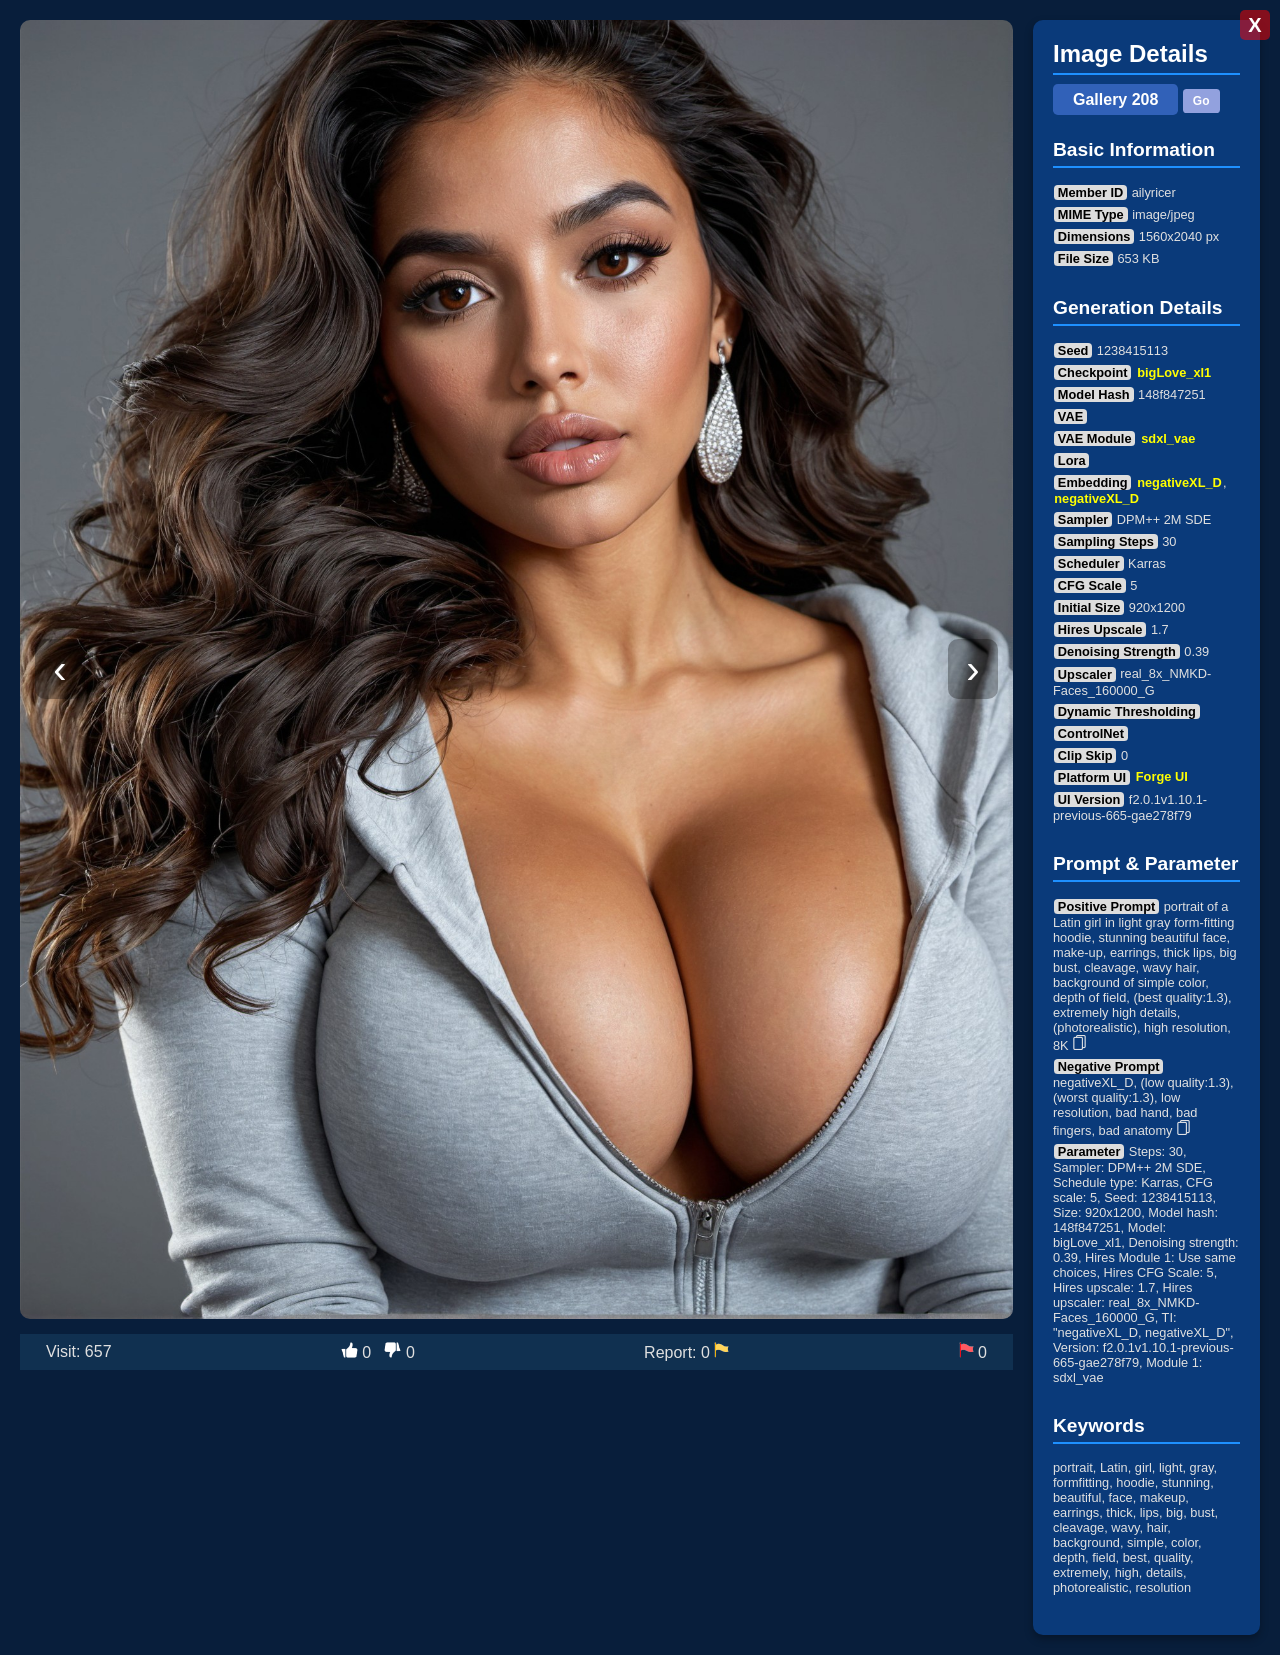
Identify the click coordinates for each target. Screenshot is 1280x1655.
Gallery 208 (1115, 99)
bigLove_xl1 (1174, 372)
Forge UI (1162, 777)
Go (1201, 101)
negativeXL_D (1179, 482)
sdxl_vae (1168, 438)
